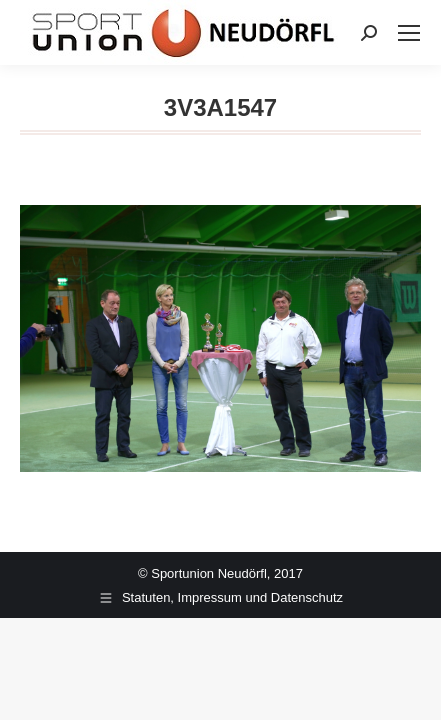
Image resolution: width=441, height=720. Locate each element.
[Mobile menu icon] (409, 33)
